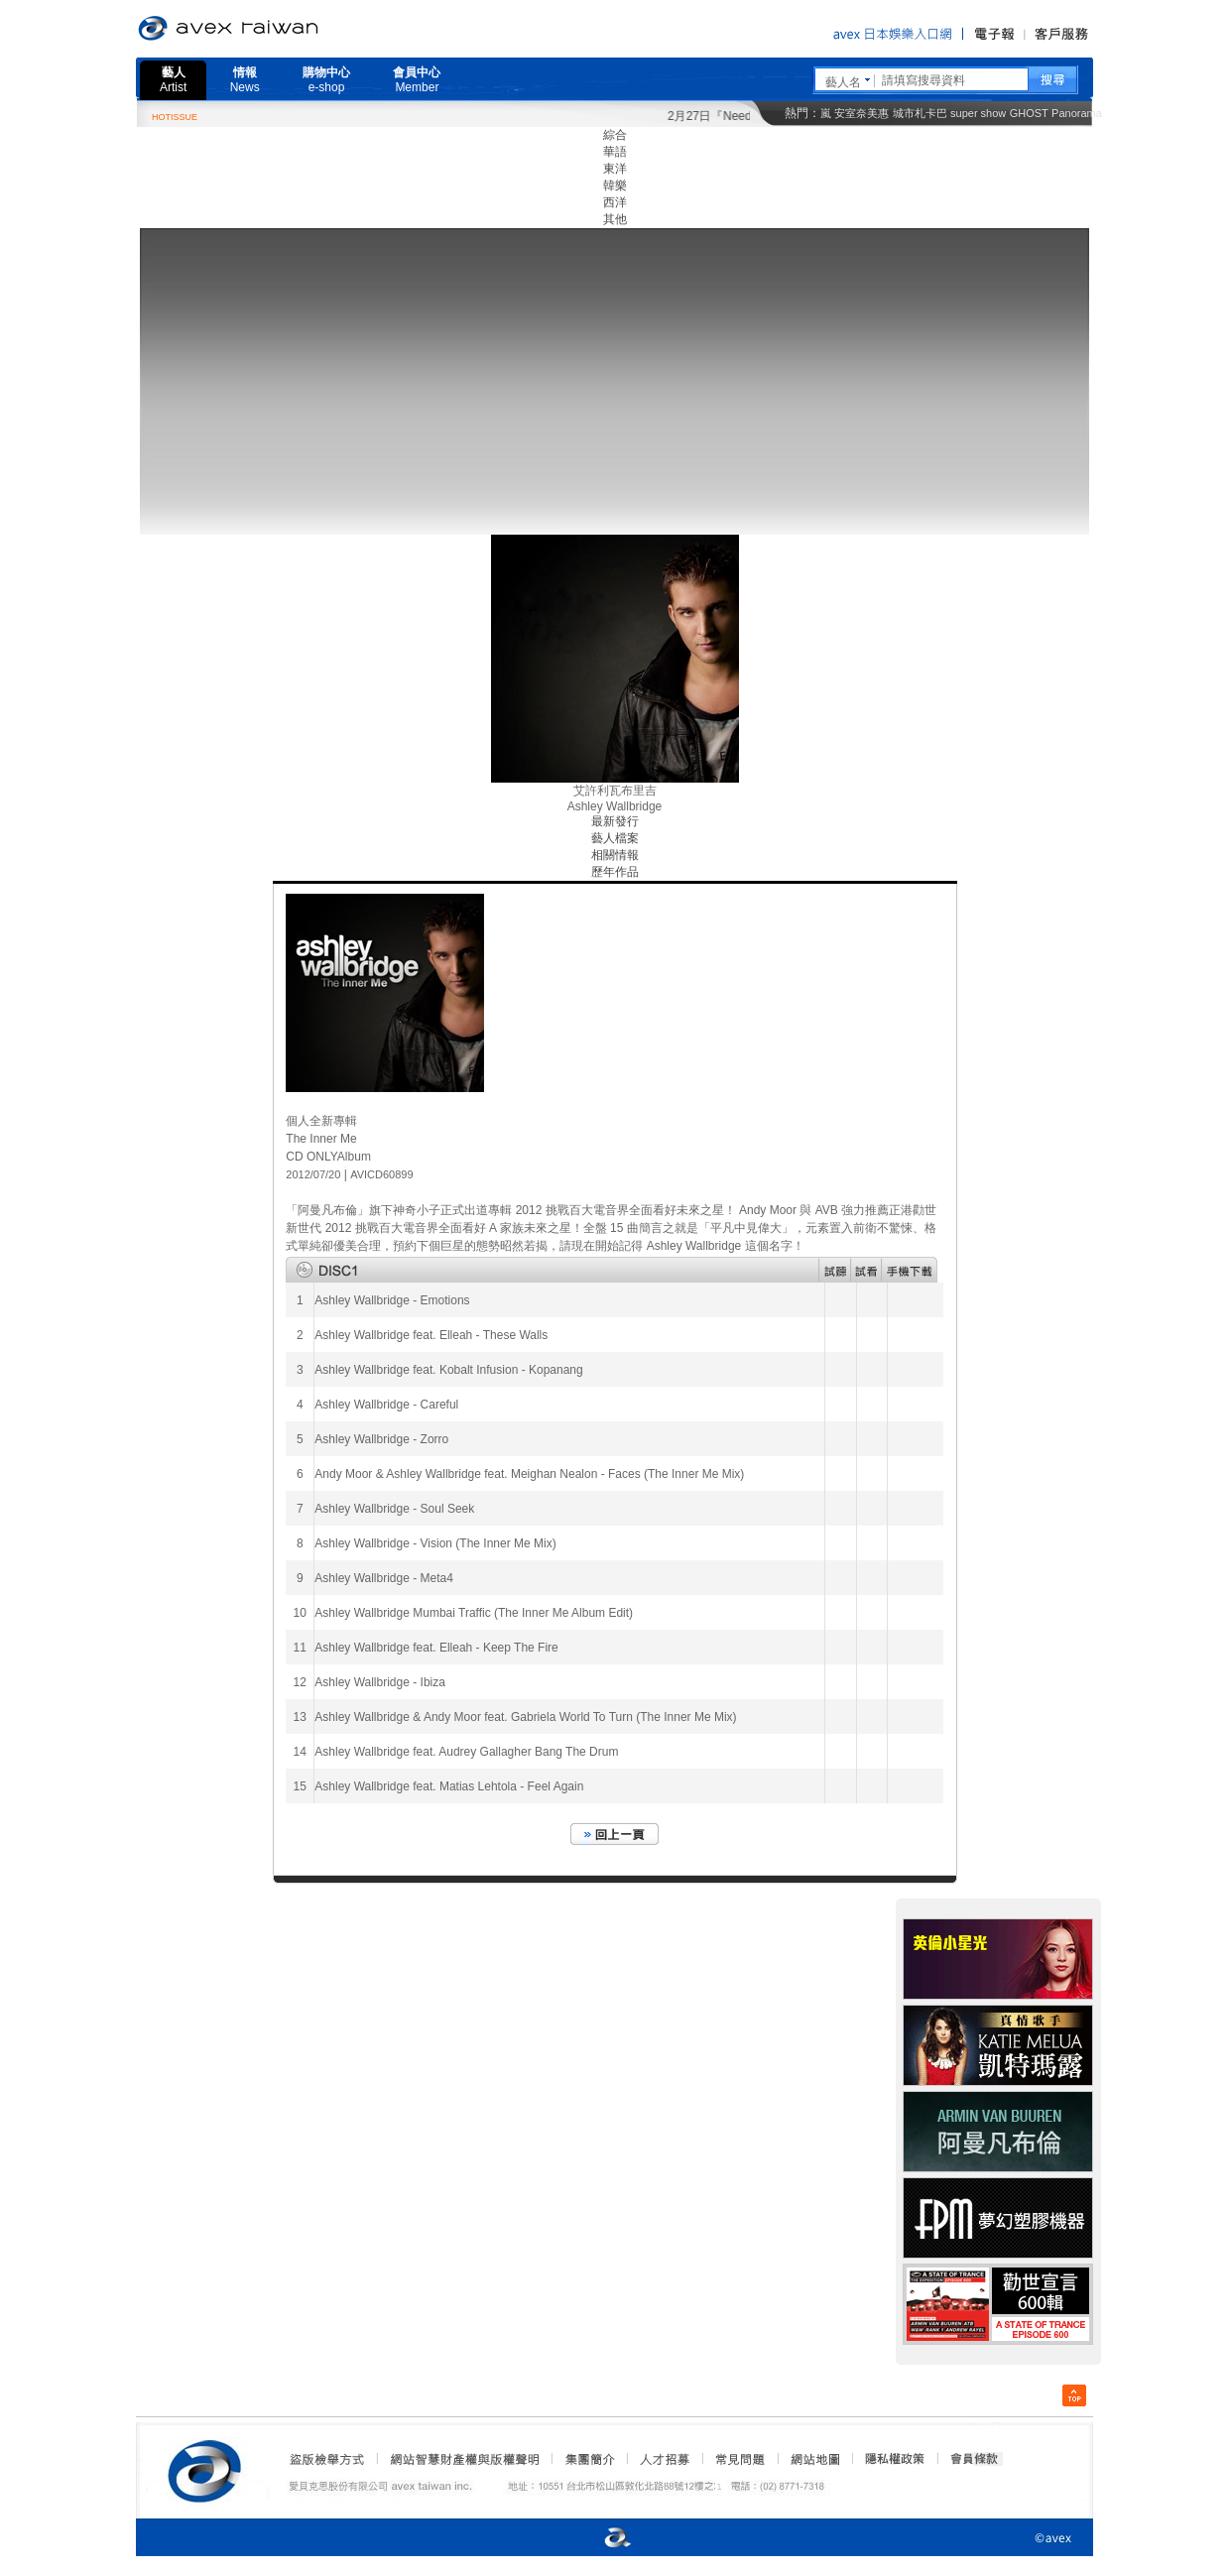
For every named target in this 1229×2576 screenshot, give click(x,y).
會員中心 (416, 79)
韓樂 (615, 185)
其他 (615, 219)
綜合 (615, 135)
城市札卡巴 (920, 113)
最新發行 (615, 821)
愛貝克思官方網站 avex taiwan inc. (283, 29)
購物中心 (326, 79)
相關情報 (615, 855)
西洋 (615, 202)
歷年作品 (615, 872)
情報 (245, 79)
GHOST (1029, 113)
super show (978, 113)
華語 (615, 152)
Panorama (1076, 113)
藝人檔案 (615, 838)
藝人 (173, 79)
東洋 (615, 169)
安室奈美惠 (861, 113)
